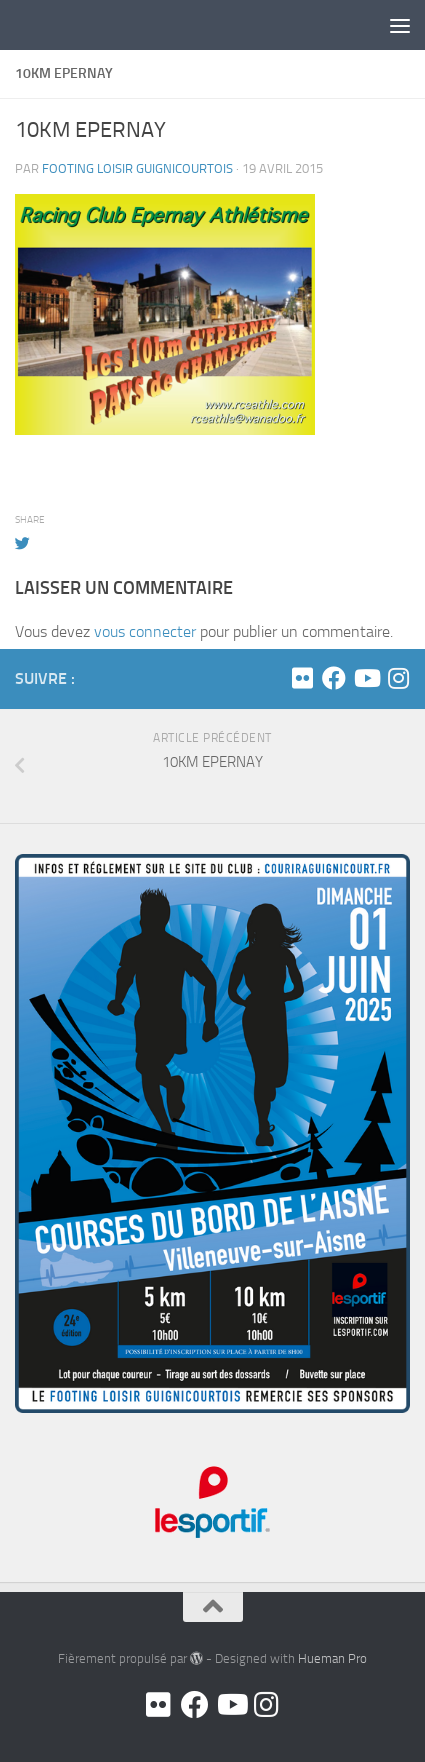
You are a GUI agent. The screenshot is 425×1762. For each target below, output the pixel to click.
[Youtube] (366, 678)
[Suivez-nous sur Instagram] (398, 678)
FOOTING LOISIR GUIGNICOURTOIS (137, 168)
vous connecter (145, 631)
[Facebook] (334, 678)
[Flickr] (302, 678)
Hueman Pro (332, 1658)
